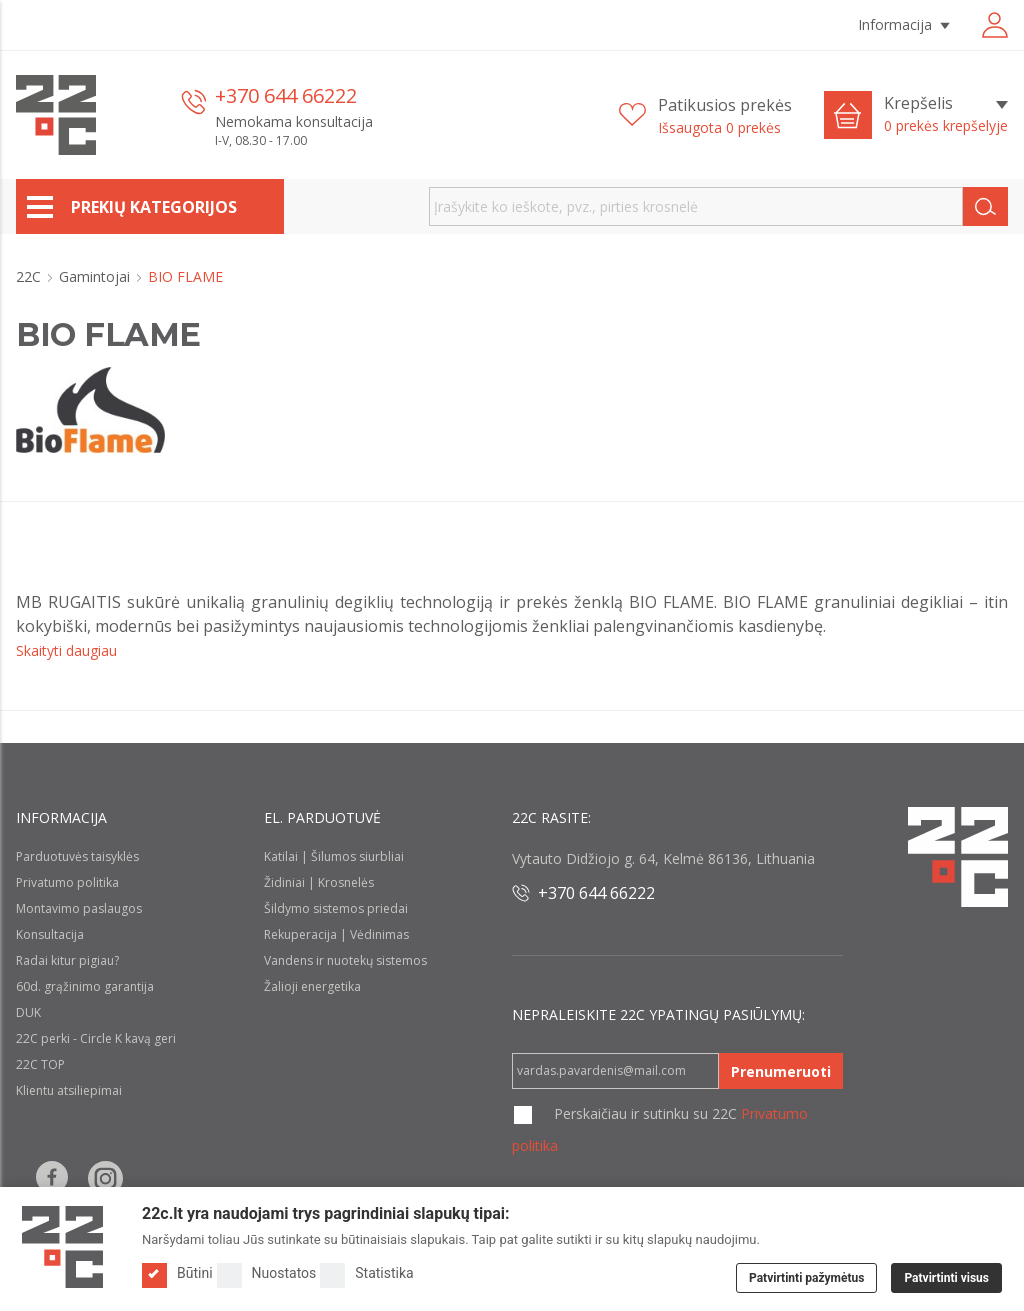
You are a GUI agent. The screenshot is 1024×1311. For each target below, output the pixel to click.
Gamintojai (96, 276)
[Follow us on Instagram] (105, 1178)
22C (30, 276)
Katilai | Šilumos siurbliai (334, 856)
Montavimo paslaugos (79, 908)
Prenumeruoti (781, 1071)
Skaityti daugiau (66, 650)
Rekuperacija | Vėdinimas (336, 934)
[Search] (985, 206)
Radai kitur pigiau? (67, 960)
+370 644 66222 (286, 95)
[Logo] (62, 1247)
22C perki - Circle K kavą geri (96, 1038)
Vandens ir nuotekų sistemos (345, 960)
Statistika (366, 1273)
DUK (28, 1012)
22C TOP (40, 1064)
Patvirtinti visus (946, 1278)
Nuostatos (267, 1273)
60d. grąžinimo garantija (85, 986)
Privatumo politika (67, 882)
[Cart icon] (848, 115)
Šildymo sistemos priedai (336, 908)
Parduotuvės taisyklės (77, 856)
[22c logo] (56, 115)
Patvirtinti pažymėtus (806, 1278)
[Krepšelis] (946, 115)
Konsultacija (50, 934)
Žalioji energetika (312, 986)
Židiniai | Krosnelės (319, 882)
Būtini (177, 1273)
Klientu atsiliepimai (69, 1090)
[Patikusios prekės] (705, 115)
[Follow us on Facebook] (52, 1178)
